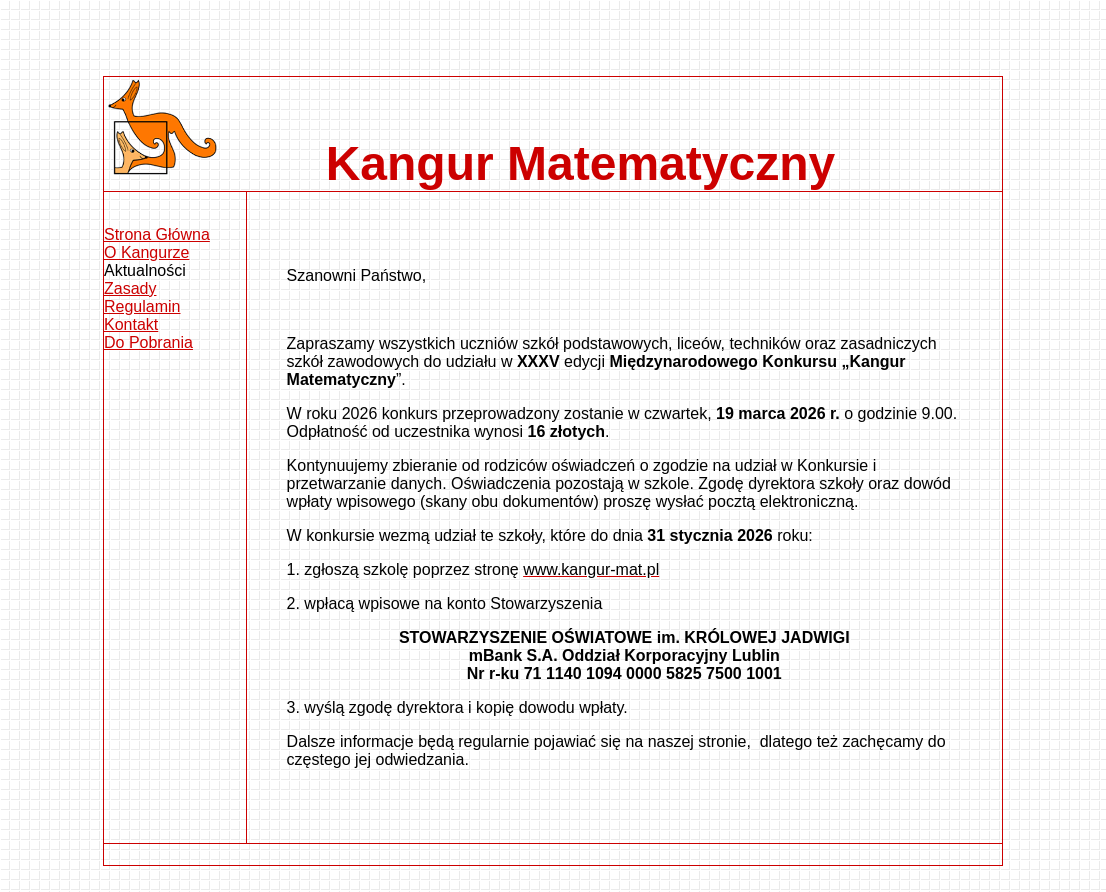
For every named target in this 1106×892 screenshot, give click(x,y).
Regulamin (142, 306)
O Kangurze (146, 252)
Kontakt (131, 324)
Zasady (130, 288)
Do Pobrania (148, 342)
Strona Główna (157, 234)
